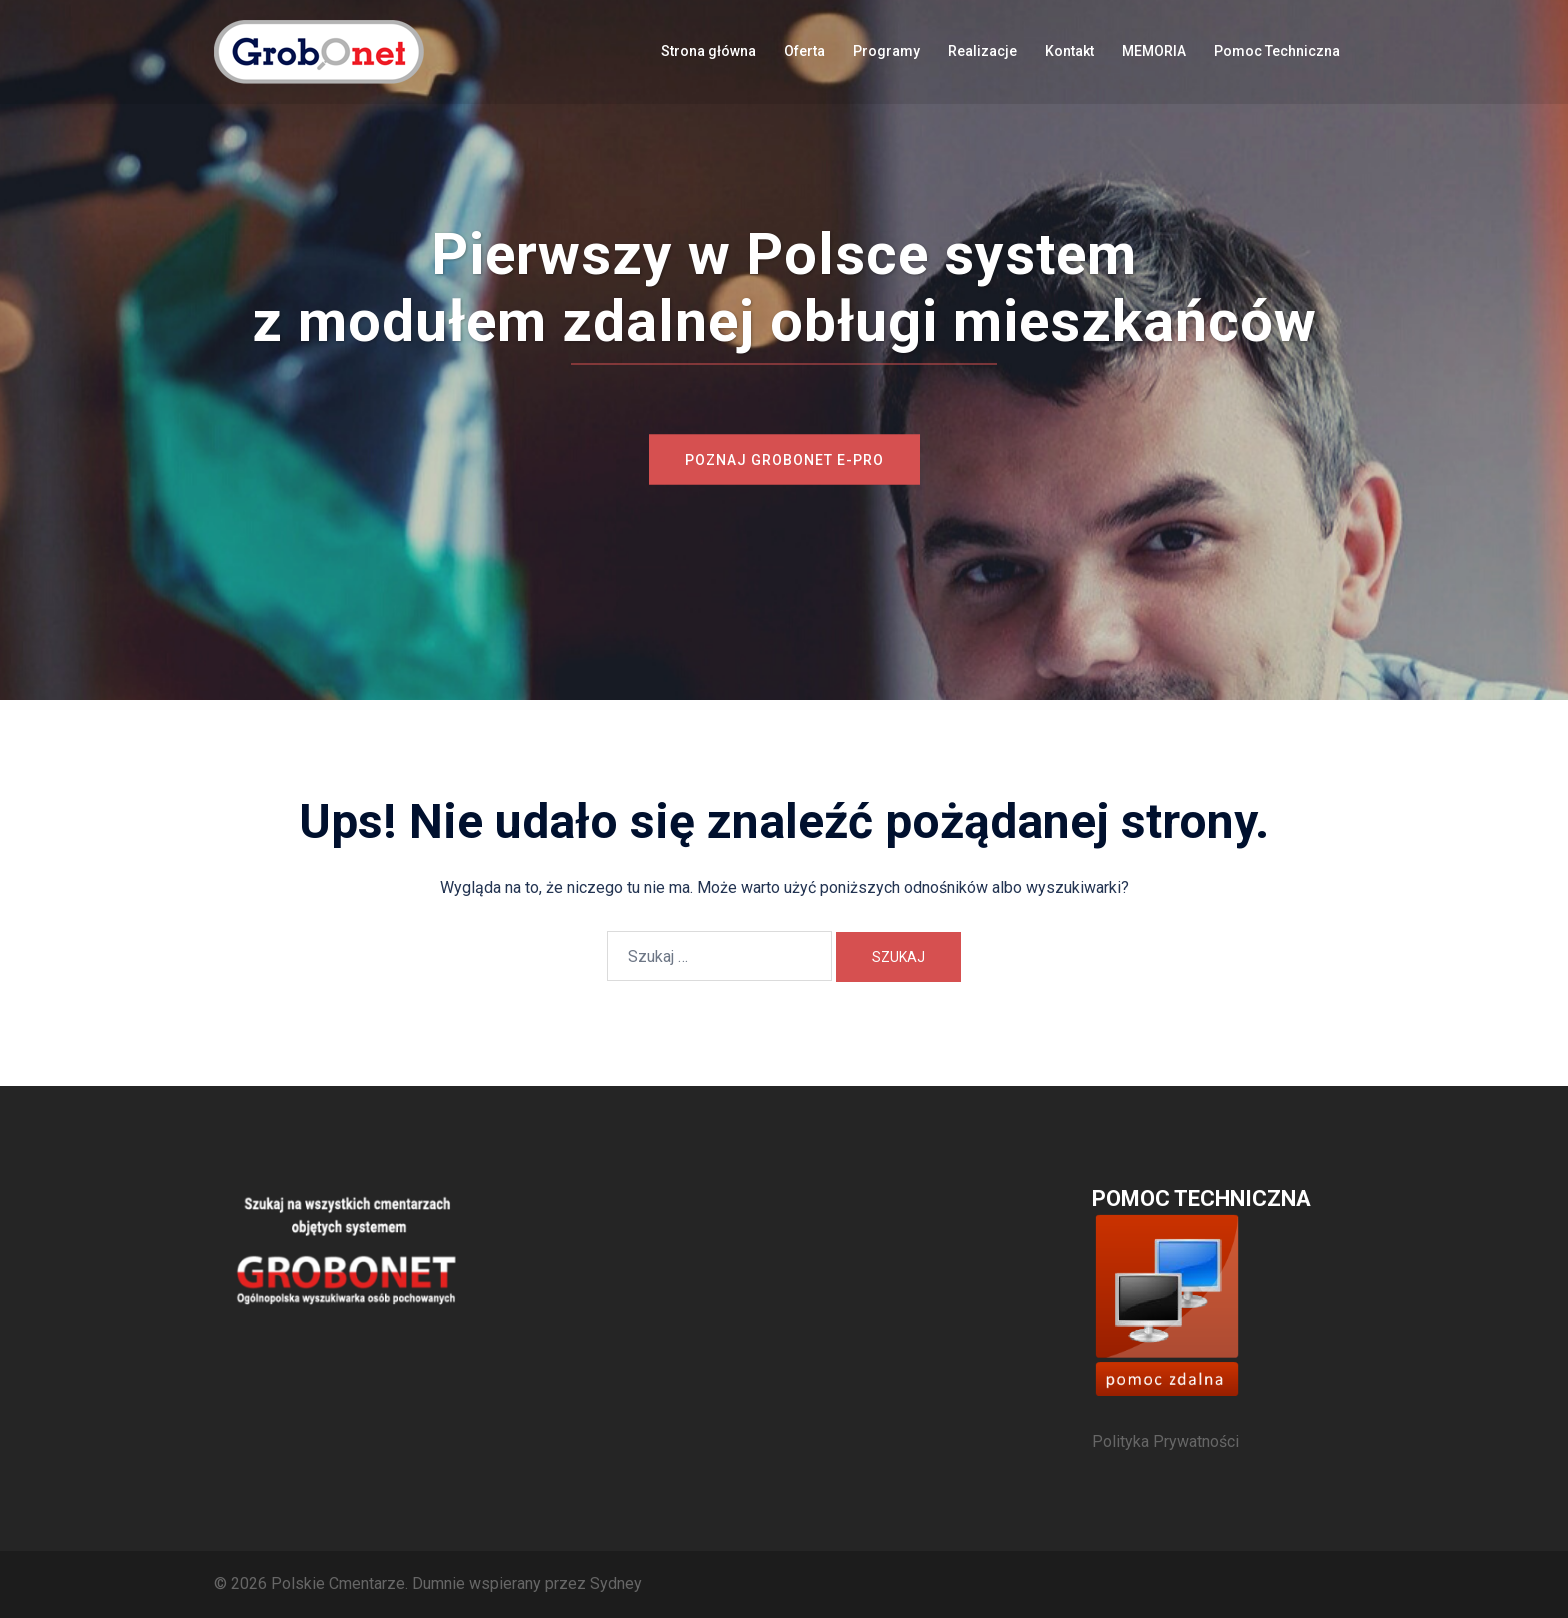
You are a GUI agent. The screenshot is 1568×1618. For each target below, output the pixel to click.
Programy (886, 51)
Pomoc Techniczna (1277, 51)
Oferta (804, 51)
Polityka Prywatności (1165, 1441)
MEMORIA (1154, 51)
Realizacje (982, 51)
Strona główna (708, 51)
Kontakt (1069, 51)
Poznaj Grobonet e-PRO (784, 460)
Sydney (616, 1583)
